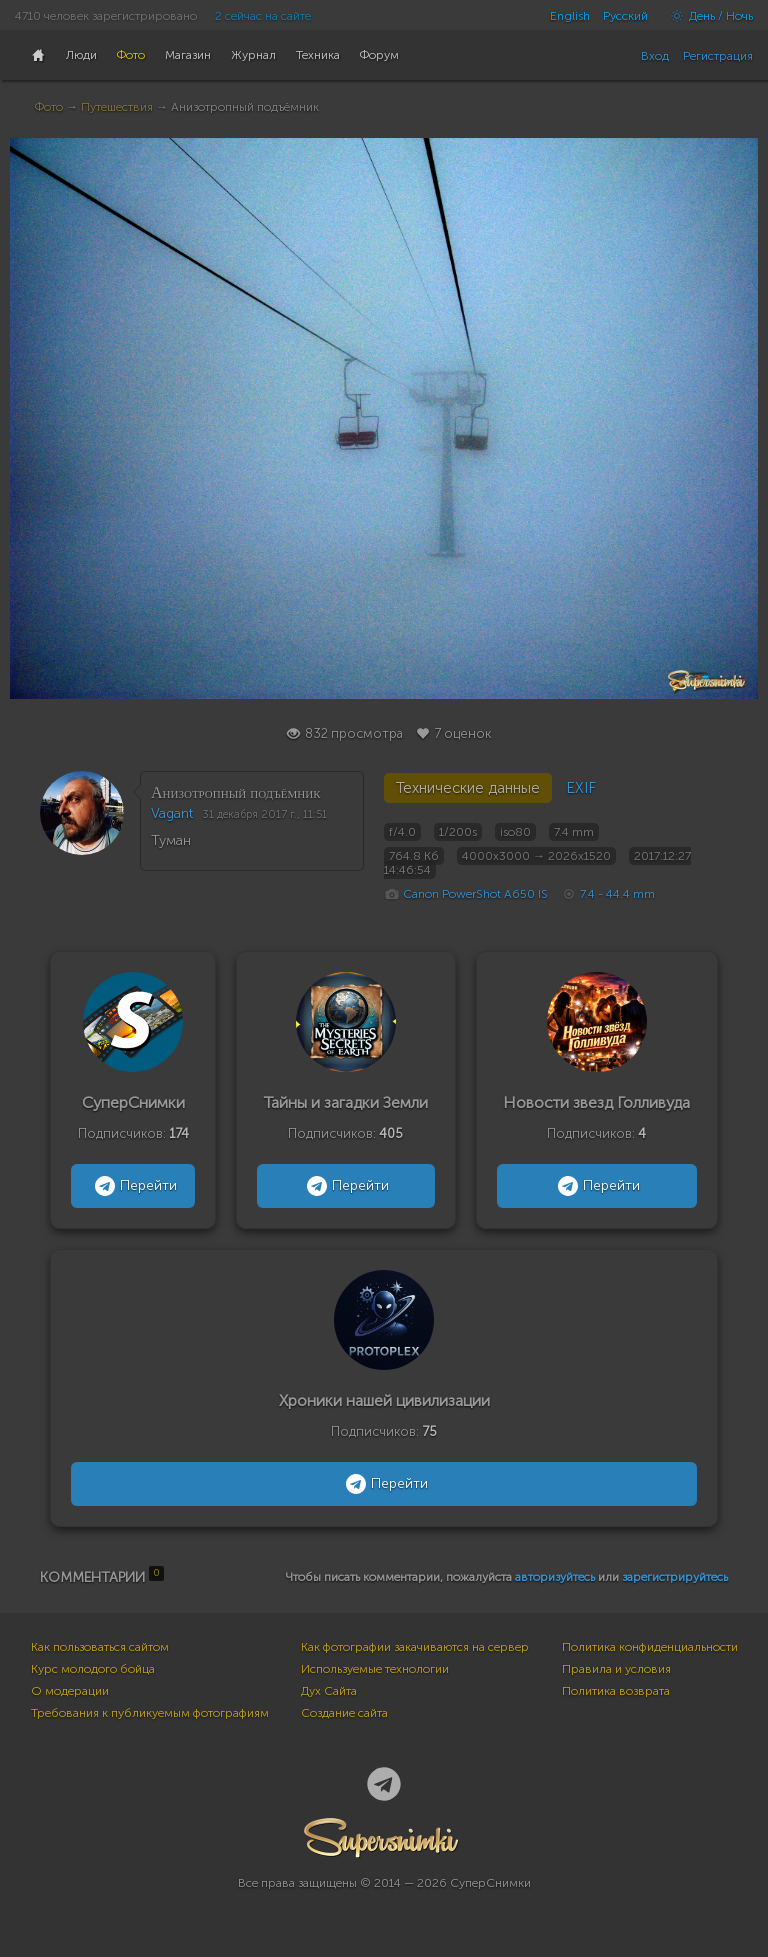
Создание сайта (344, 1713)
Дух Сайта (329, 1691)
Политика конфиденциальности (650, 1647)
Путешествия (117, 107)
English (570, 16)
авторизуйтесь (555, 1577)
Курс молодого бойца (93, 1669)
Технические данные (468, 788)
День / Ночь (707, 16)
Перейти (133, 1186)
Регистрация (718, 56)
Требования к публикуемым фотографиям (150, 1713)
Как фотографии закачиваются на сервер (415, 1647)
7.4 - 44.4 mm (617, 894)
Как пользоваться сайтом (100, 1647)
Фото (49, 107)
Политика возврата (616, 1691)
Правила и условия (616, 1669)
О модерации (70, 1691)
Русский (625, 16)
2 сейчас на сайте (263, 16)
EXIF (581, 788)
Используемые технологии (375, 1669)
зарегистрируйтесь (675, 1577)
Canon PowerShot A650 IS (475, 894)
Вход (655, 56)
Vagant (172, 813)
